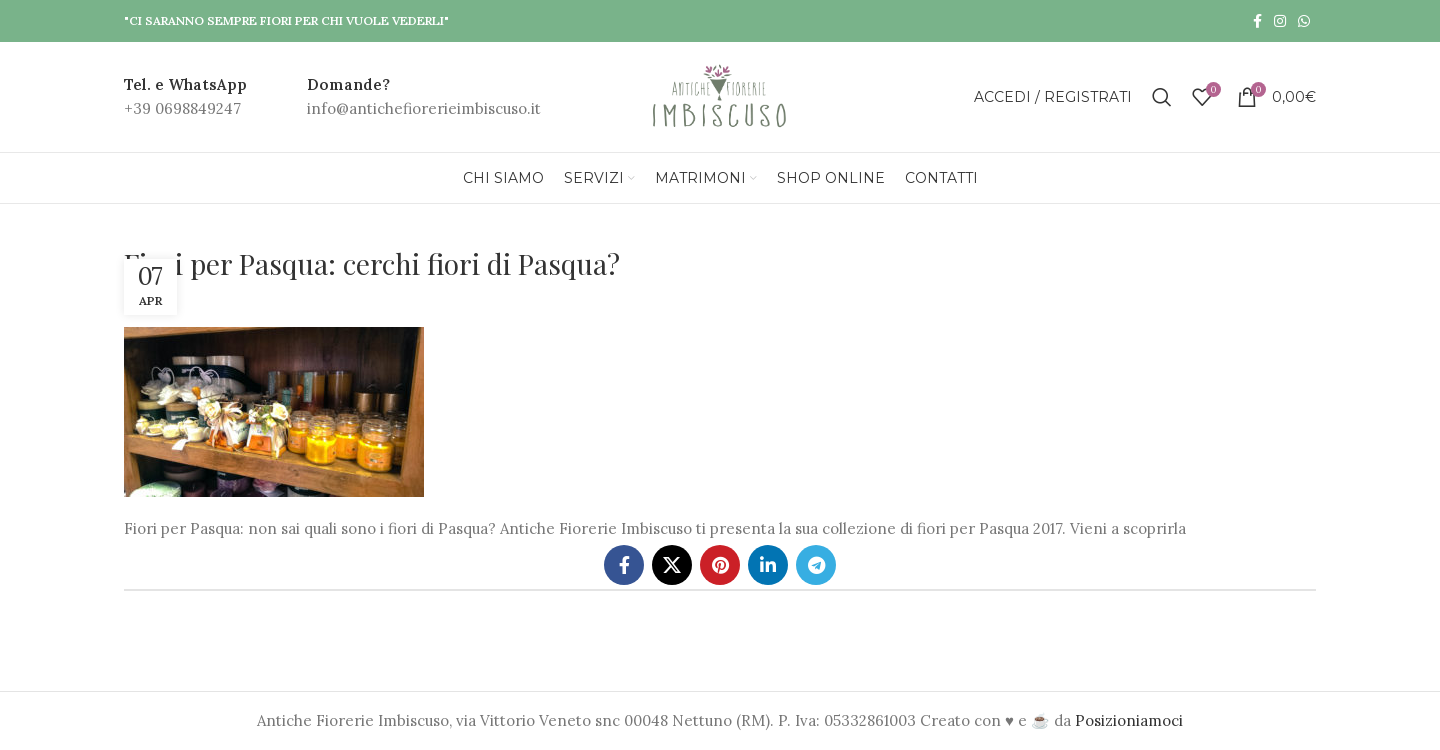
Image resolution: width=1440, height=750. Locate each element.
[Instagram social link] (1280, 21)
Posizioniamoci (1129, 720)
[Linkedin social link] (768, 565)
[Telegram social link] (816, 565)
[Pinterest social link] (720, 565)
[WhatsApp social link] (1304, 21)
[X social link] (672, 565)
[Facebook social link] (1257, 21)
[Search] (1162, 97)
